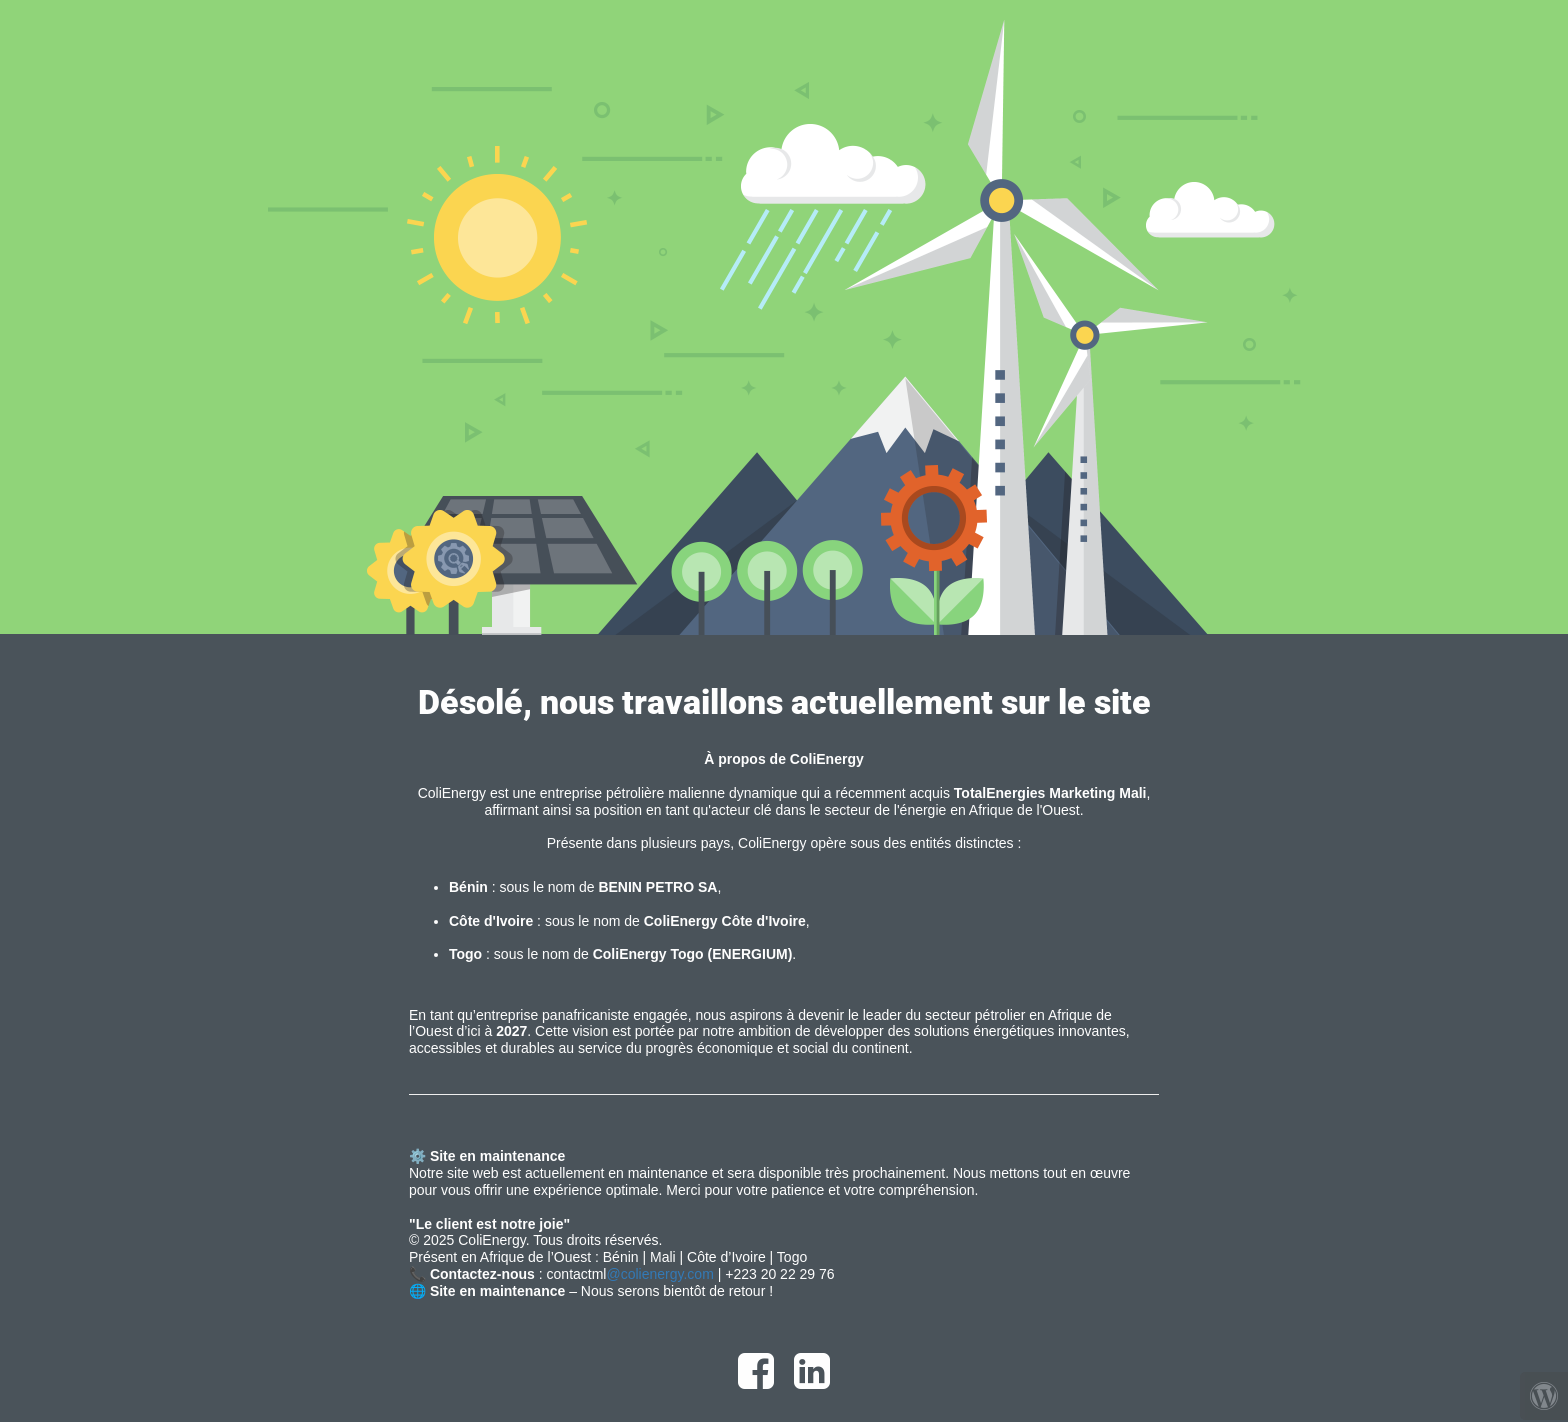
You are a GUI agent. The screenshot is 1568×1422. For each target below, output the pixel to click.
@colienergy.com (659, 1274)
